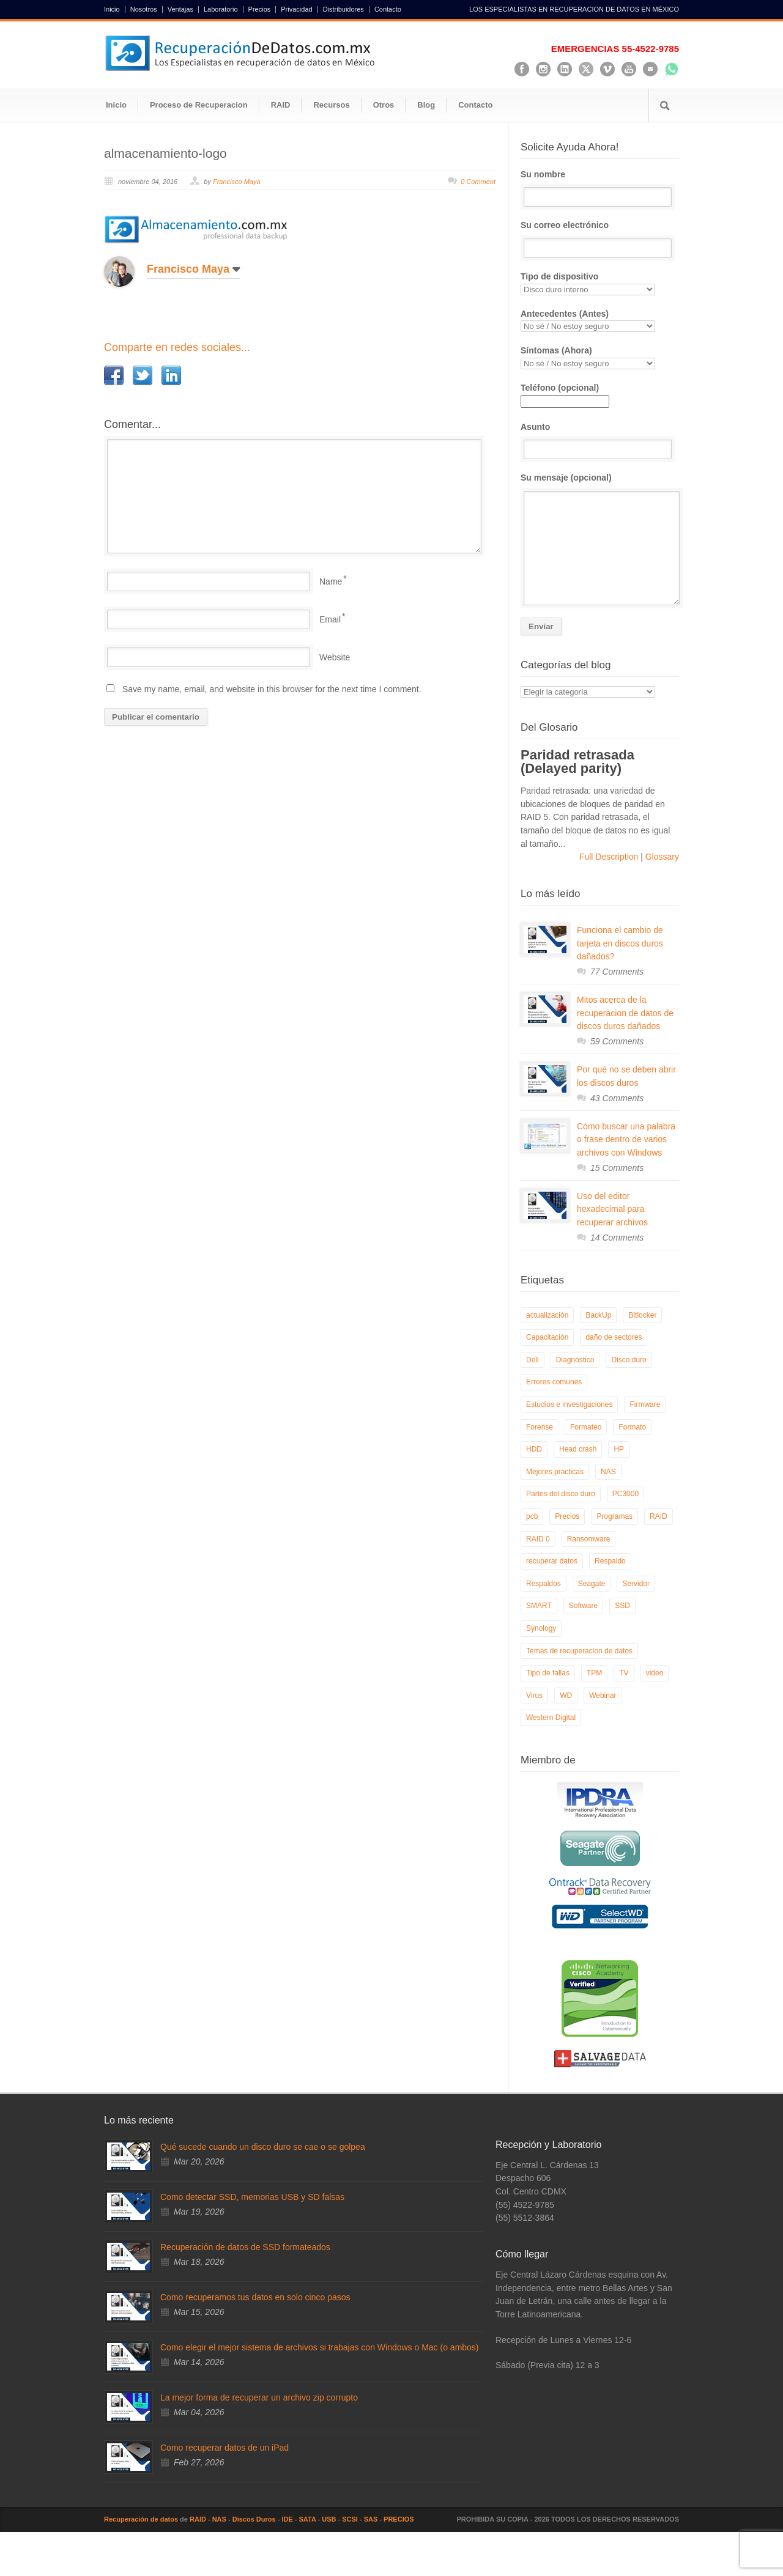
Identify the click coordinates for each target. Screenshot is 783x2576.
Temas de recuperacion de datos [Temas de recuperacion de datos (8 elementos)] (579, 1651)
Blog (426, 104)
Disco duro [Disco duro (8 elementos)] (628, 1360)
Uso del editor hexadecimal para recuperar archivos (612, 1209)
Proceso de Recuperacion (199, 104)
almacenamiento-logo (165, 153)
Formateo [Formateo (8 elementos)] (585, 1427)
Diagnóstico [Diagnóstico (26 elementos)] (575, 1360)
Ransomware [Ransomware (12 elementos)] (588, 1539)
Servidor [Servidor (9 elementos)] (636, 1583)
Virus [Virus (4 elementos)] (534, 1695)
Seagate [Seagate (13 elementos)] (592, 1583)
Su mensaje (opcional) (600, 539)
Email (330, 619)
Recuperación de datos (141, 2519)
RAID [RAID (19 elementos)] (658, 1516)
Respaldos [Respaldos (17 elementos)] (543, 1583)
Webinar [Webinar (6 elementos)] (602, 1695)
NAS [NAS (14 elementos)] (608, 1471)
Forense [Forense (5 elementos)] (539, 1427)
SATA (307, 2519)
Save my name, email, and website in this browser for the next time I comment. (271, 689)
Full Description (609, 857)
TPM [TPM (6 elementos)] (594, 1673)
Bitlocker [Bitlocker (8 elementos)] (642, 1315)
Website (334, 657)
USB (329, 2519)
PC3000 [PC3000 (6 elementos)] (625, 1493)
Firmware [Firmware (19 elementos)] (644, 1404)
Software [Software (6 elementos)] (583, 1605)
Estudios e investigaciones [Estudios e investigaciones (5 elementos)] (569, 1404)
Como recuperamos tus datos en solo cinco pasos (255, 2297)
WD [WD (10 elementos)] (566, 1695)
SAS (371, 2519)
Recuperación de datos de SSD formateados (245, 2247)
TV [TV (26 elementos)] (623, 1673)
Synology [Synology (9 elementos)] (541, 1628)
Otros (384, 104)
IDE (286, 2519)
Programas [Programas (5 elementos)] (614, 1516)
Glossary (661, 857)
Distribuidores (343, 9)
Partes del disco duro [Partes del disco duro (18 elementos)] (560, 1493)
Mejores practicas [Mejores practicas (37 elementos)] (555, 1471)
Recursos (331, 104)
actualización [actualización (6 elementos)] (547, 1315)
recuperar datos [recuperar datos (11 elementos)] (551, 1561)
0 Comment (478, 181)
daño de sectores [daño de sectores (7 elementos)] (613, 1337)
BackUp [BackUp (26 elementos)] (598, 1315)
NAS (219, 2519)
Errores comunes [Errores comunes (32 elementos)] (554, 1382)
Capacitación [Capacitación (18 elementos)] (547, 1337)
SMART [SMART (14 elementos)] (539, 1605)
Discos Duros (254, 2519)
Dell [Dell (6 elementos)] (532, 1360)
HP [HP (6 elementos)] (619, 1449)
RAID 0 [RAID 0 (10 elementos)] (538, 1539)
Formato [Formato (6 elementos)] (632, 1427)
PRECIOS (399, 2519)
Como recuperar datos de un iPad (224, 2447)
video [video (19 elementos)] (655, 1673)
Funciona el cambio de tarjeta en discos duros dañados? (620, 943)
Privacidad (296, 9)
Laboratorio (221, 9)
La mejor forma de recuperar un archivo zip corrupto (259, 2397)
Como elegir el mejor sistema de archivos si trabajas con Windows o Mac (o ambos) (319, 2347)
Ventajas (180, 9)
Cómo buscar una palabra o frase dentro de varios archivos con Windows (626, 1139)
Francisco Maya (237, 181)
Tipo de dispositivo (600, 283)
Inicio (112, 9)
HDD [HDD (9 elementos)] (534, 1449)
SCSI (350, 2519)
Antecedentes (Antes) (600, 321)
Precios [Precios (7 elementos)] (567, 1516)
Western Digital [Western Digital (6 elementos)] (551, 1717)
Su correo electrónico (600, 239)
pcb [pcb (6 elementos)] (532, 1516)
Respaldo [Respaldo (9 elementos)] (610, 1561)
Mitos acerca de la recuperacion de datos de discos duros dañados (625, 1013)
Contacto (387, 9)
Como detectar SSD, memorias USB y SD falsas (252, 2197)
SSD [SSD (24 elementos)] (622, 1605)
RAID (281, 104)
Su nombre (600, 188)
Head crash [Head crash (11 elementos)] (577, 1449)
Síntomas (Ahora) (600, 357)
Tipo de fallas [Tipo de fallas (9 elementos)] (548, 1673)
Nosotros (143, 9)
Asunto (600, 441)
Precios (259, 9)
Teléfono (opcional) (565, 394)
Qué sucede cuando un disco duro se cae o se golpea (262, 2147)
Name (330, 581)
